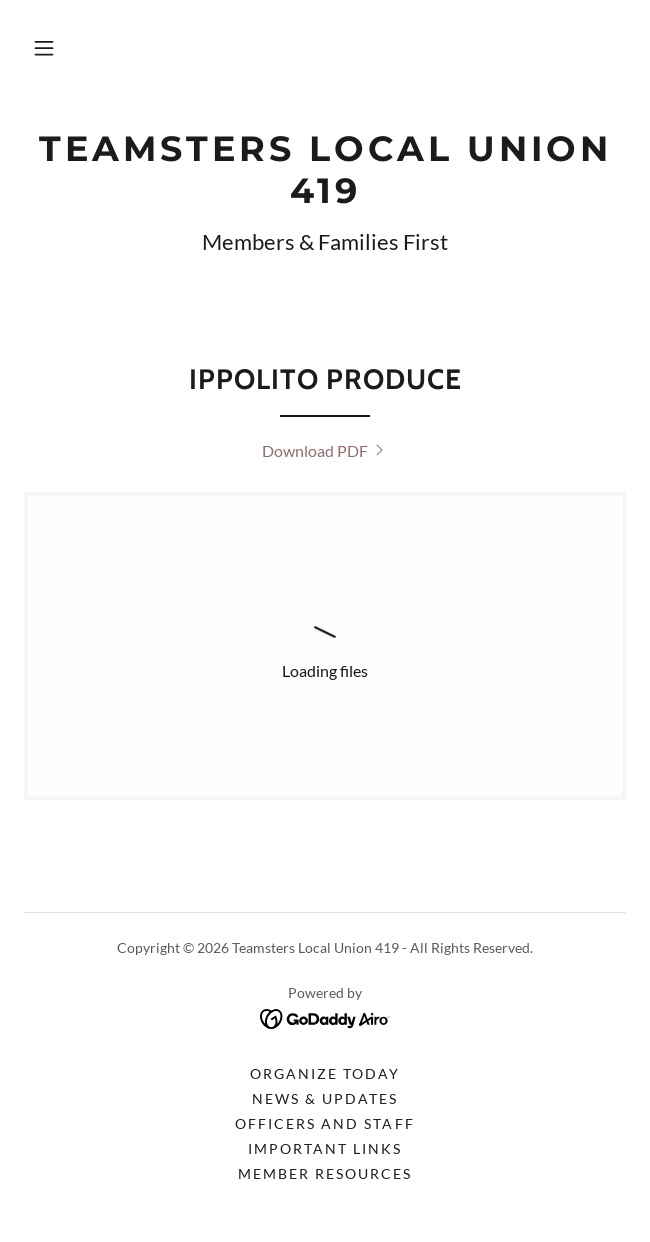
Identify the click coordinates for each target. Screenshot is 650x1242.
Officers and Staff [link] (324, 1123)
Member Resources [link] (325, 1173)
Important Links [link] (325, 1148)
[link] (325, 170)
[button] (44, 48)
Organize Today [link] (325, 1073)
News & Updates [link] (325, 1098)
